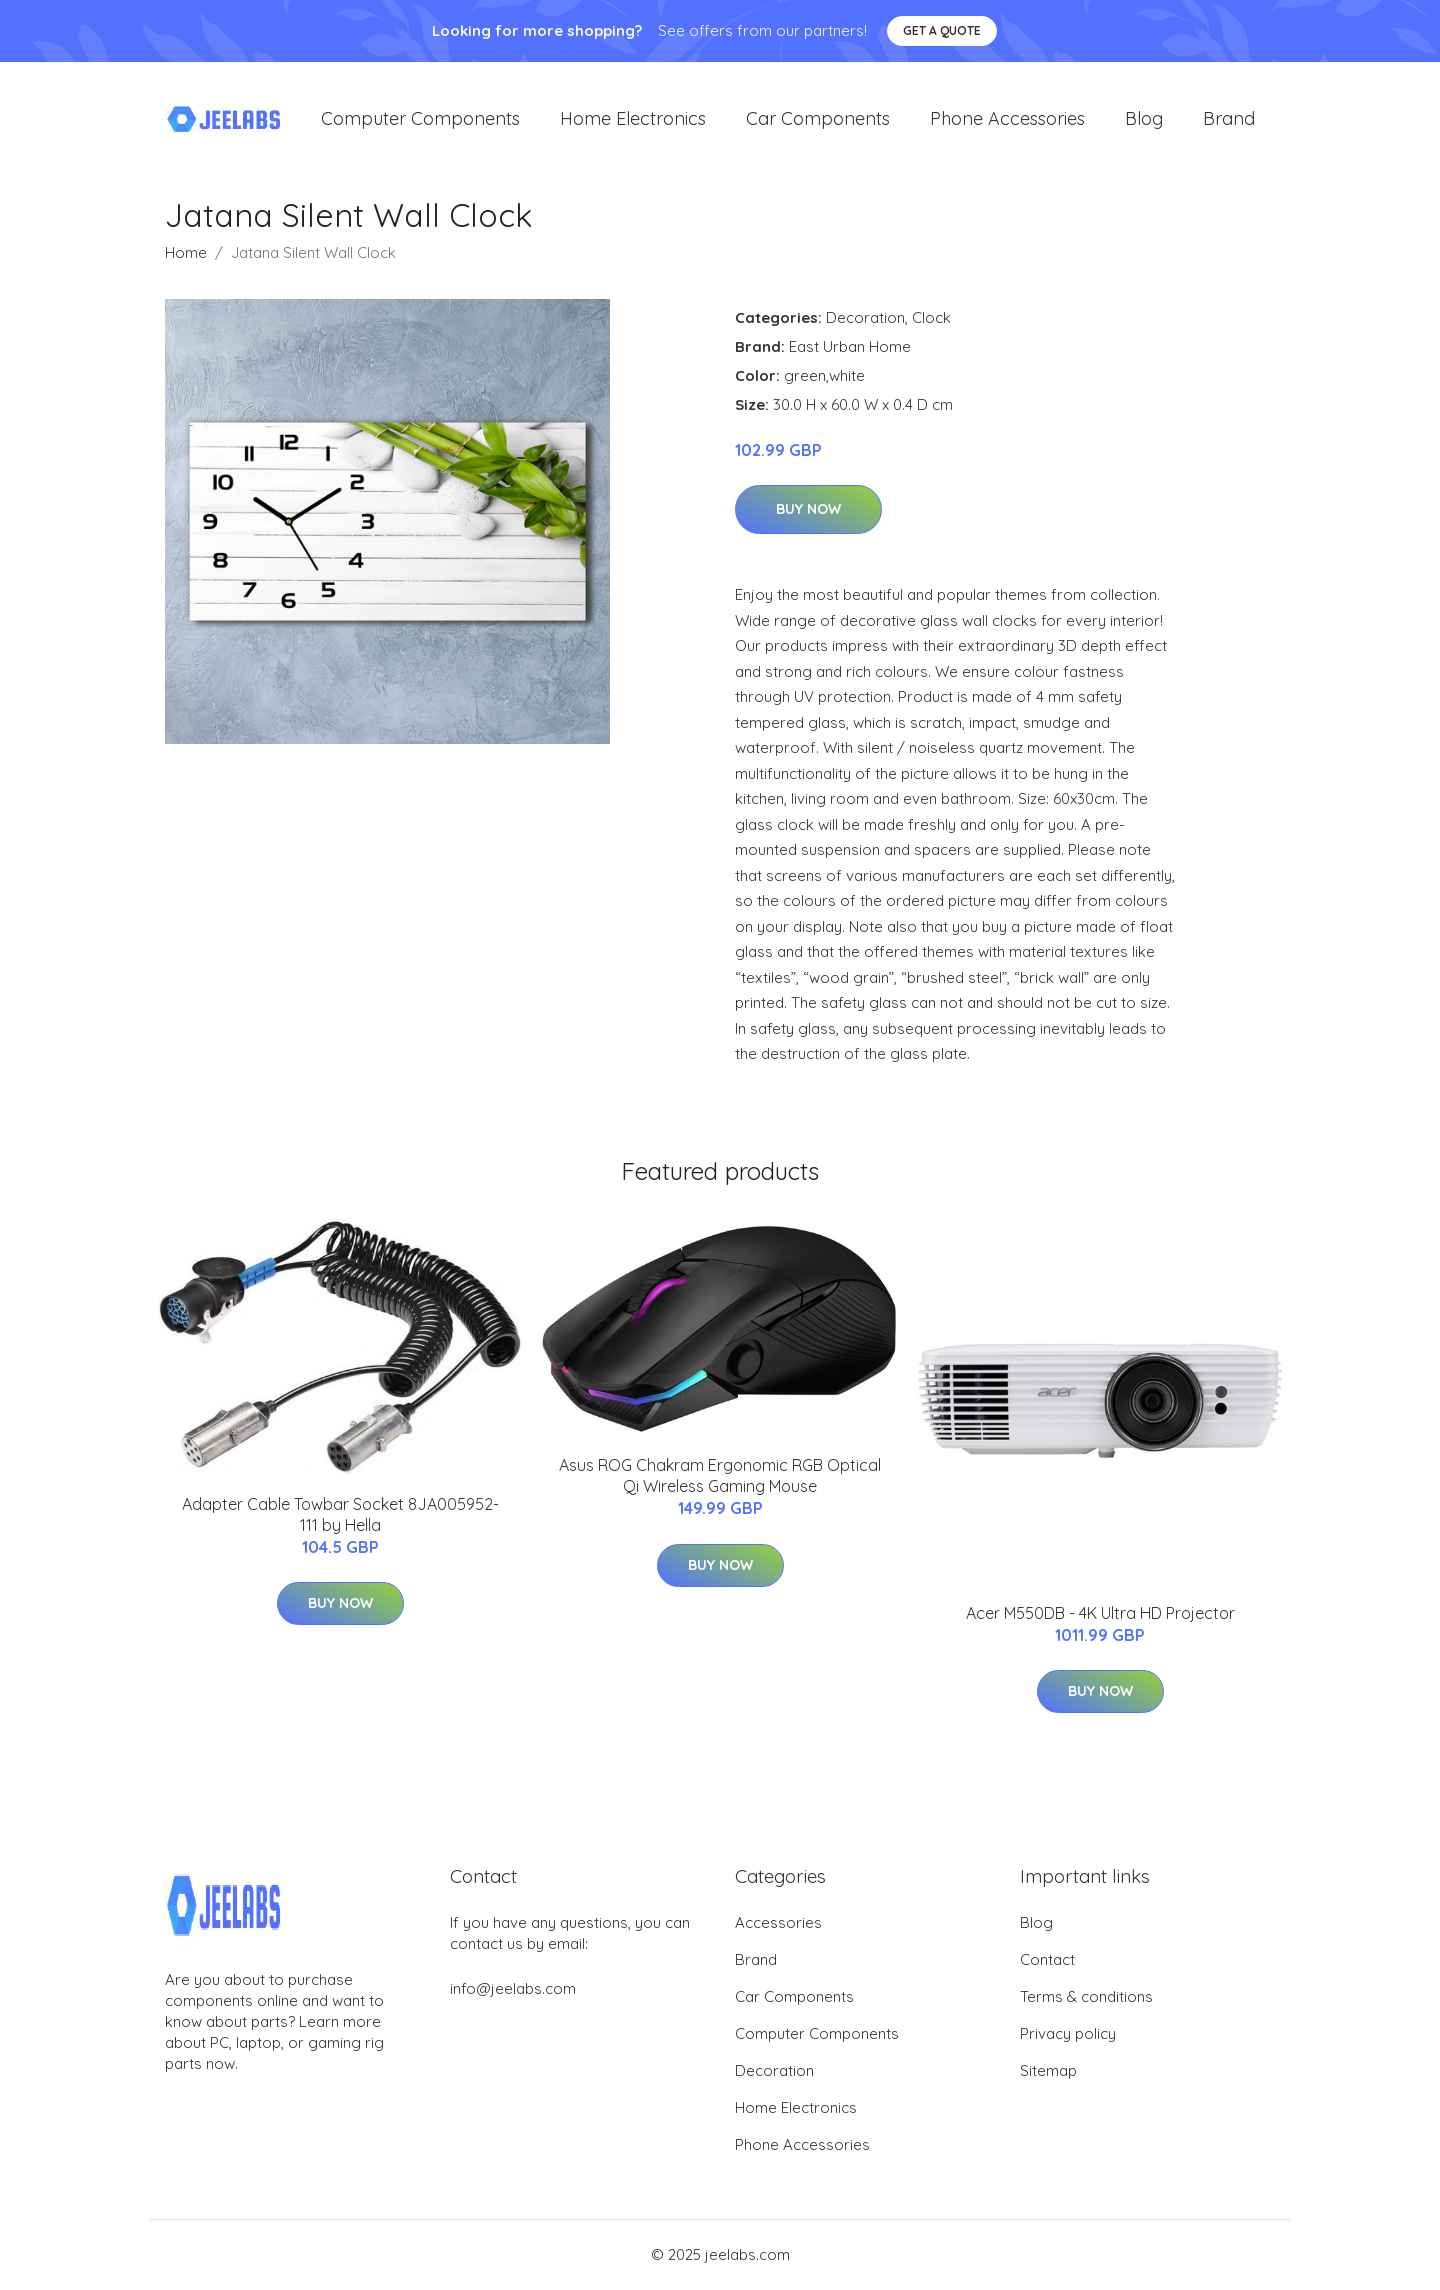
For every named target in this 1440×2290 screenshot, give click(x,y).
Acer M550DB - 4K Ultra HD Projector (1100, 1614)
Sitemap (1048, 2071)
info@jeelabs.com (513, 1989)
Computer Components (420, 119)
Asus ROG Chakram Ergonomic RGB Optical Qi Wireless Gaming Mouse (720, 1476)
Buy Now (808, 511)
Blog (1144, 119)
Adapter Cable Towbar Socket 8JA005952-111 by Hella (340, 1515)
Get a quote (942, 30)
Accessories (778, 1923)
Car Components (818, 119)
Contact (1047, 1960)
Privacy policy (1068, 2034)
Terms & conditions (1086, 1997)
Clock (931, 318)
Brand (1229, 119)
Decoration (865, 318)
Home (186, 253)
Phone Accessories (1007, 119)
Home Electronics (633, 119)
